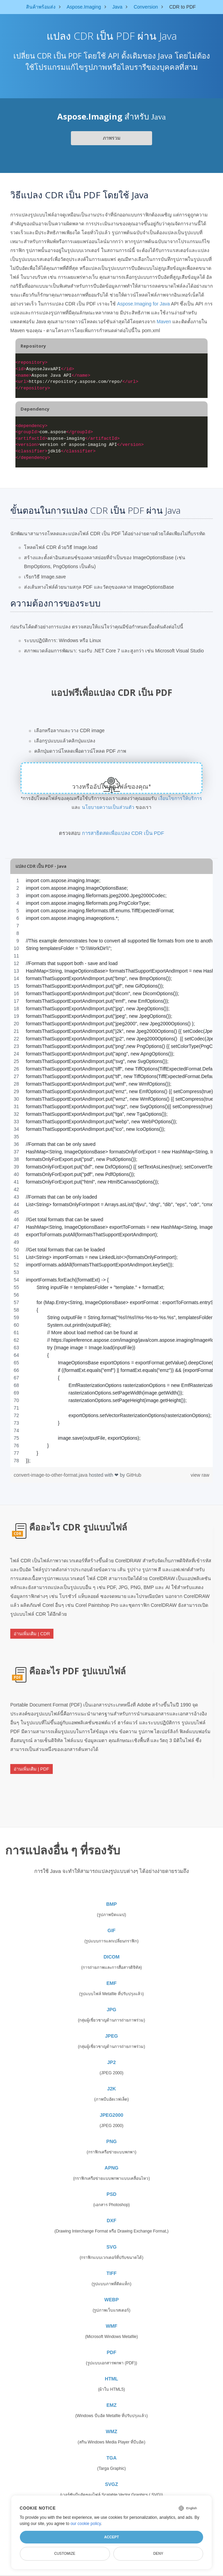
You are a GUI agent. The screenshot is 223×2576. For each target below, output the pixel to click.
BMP (111, 1904)
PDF (111, 2352)
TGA (112, 2458)
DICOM (111, 1957)
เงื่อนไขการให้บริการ (180, 798)
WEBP (111, 2299)
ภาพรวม (111, 138)
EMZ (112, 2405)
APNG (111, 2168)
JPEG (111, 2036)
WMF (111, 2326)
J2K (111, 2088)
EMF (112, 1983)
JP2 (111, 2062)
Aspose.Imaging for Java (143, 304)
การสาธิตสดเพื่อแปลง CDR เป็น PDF (123, 833)
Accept (111, 2537)
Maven (164, 321)
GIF (111, 1930)
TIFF (112, 2273)
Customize (64, 2553)
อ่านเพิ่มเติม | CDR (32, 1633)
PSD (111, 2194)
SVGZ (111, 2484)
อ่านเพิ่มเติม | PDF (31, 1769)
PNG (111, 2141)
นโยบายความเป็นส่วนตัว (108, 807)
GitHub (133, 1475)
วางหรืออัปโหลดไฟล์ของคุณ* (111, 786)
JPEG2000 (111, 2115)
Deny (158, 2553)
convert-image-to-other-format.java (51, 1475)
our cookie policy (86, 2523)
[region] (111, 1170)
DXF (111, 2220)
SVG (112, 2247)
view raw (200, 1475)
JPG (111, 2009)
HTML (111, 2378)
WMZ (111, 2431)
